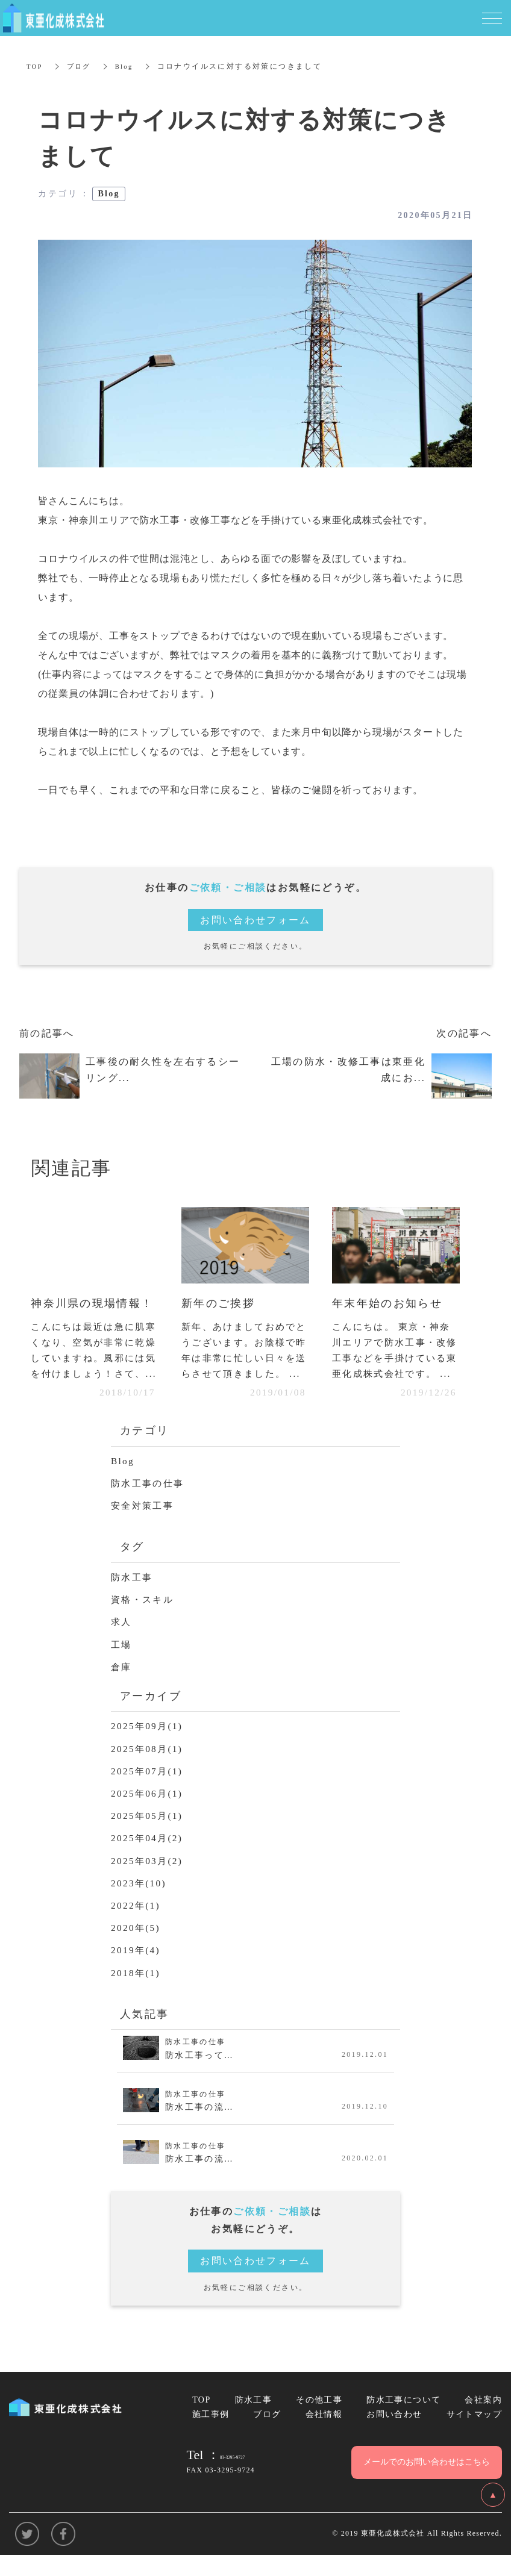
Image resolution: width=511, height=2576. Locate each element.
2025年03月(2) (148, 1881)
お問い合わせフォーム (255, 920)
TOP (36, 66)
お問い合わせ (394, 2434)
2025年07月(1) (148, 1791)
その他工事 (319, 2419)
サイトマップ (474, 2434)
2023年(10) (140, 1903)
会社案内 (483, 2419)
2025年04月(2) (148, 1858)
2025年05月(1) (148, 1835)
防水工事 (133, 1597)
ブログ (82, 66)
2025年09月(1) (148, 1746)
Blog (129, 66)
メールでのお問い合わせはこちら (426, 2481)
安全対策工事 (144, 1525)
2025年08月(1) (148, 1769)
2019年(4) (137, 1970)
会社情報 (324, 2434)
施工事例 (211, 2434)
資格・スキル (144, 1619)
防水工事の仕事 (150, 1503)
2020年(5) (137, 1947)
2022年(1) (137, 1925)
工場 (122, 1664)
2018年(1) (137, 1992)
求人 (122, 1641)
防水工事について (403, 2419)
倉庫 (122, 1687)
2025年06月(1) (148, 1813)
